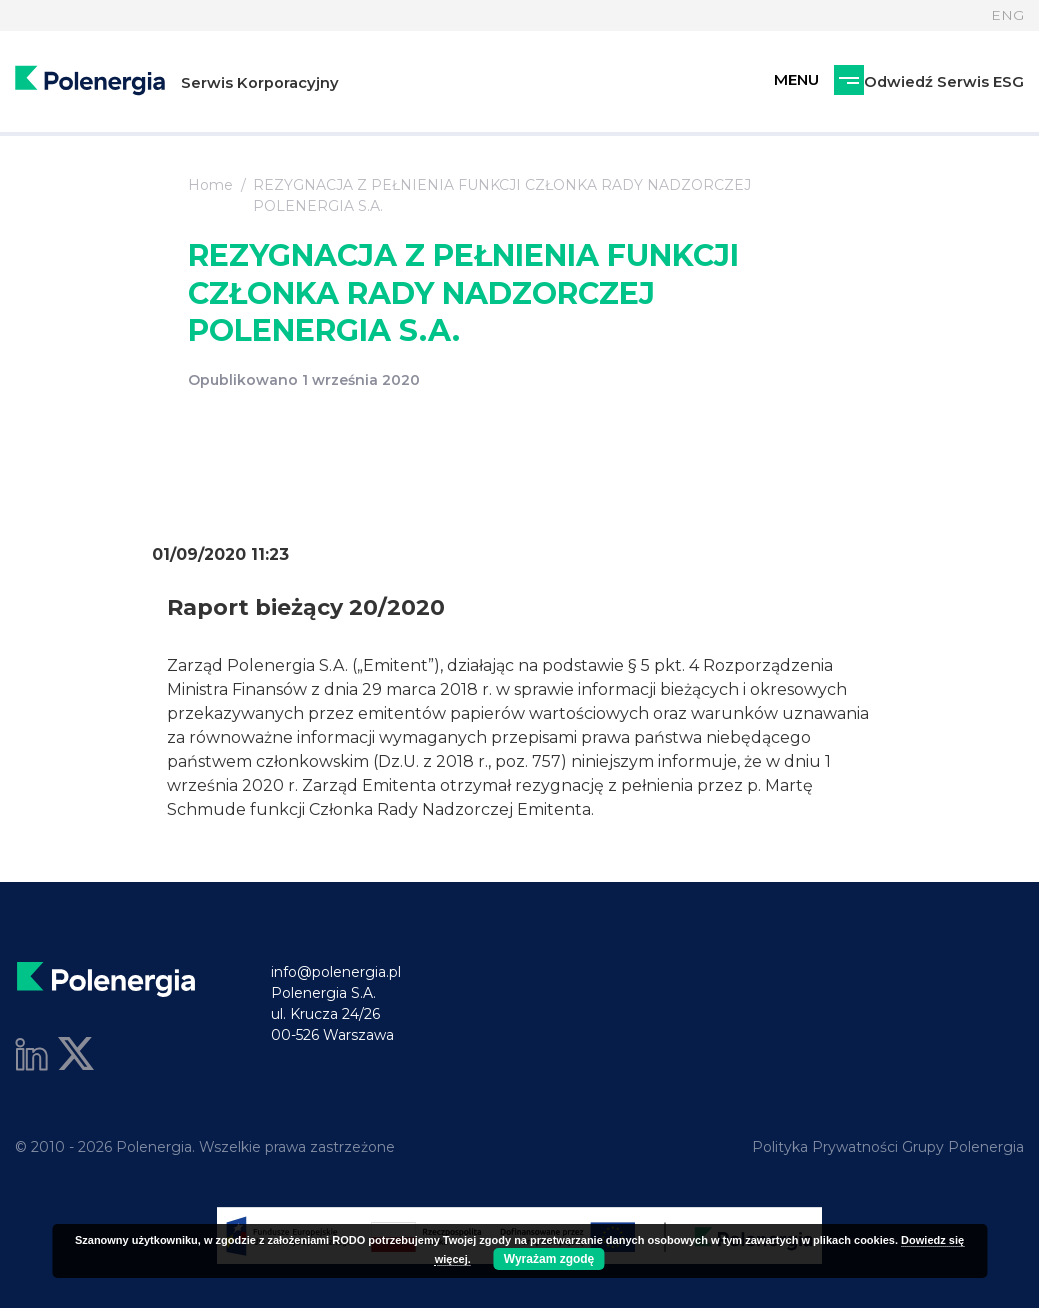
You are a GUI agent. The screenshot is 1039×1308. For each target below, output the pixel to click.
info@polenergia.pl (336, 972)
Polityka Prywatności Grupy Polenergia (888, 1147)
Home (210, 185)
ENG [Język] (1007, 15)
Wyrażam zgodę (549, 1259)
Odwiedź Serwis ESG (838, 82)
